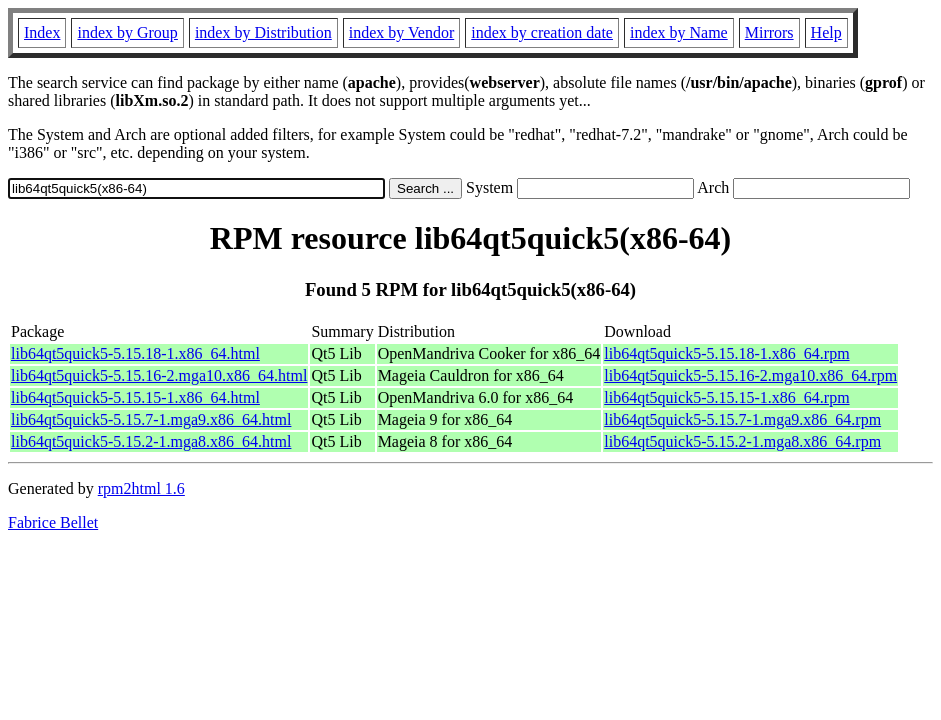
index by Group (127, 32)
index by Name (679, 32)
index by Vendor (401, 32)
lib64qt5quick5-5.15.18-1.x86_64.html (135, 353)
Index (42, 32)
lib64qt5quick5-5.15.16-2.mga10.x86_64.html (159, 375)
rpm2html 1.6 (141, 488)
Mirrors (769, 32)
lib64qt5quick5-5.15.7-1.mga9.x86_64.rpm (742, 419)
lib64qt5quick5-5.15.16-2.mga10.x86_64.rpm (750, 375)
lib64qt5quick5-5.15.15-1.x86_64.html (135, 397)
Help (826, 32)
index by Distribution (263, 32)
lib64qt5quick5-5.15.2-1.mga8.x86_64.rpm (742, 441)
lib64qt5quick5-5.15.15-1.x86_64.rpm (726, 397)
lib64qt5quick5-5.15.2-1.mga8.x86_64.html (151, 441)
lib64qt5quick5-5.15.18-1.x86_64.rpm (726, 353)
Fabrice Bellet (53, 522)
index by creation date (542, 32)
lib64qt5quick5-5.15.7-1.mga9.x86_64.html (151, 419)
